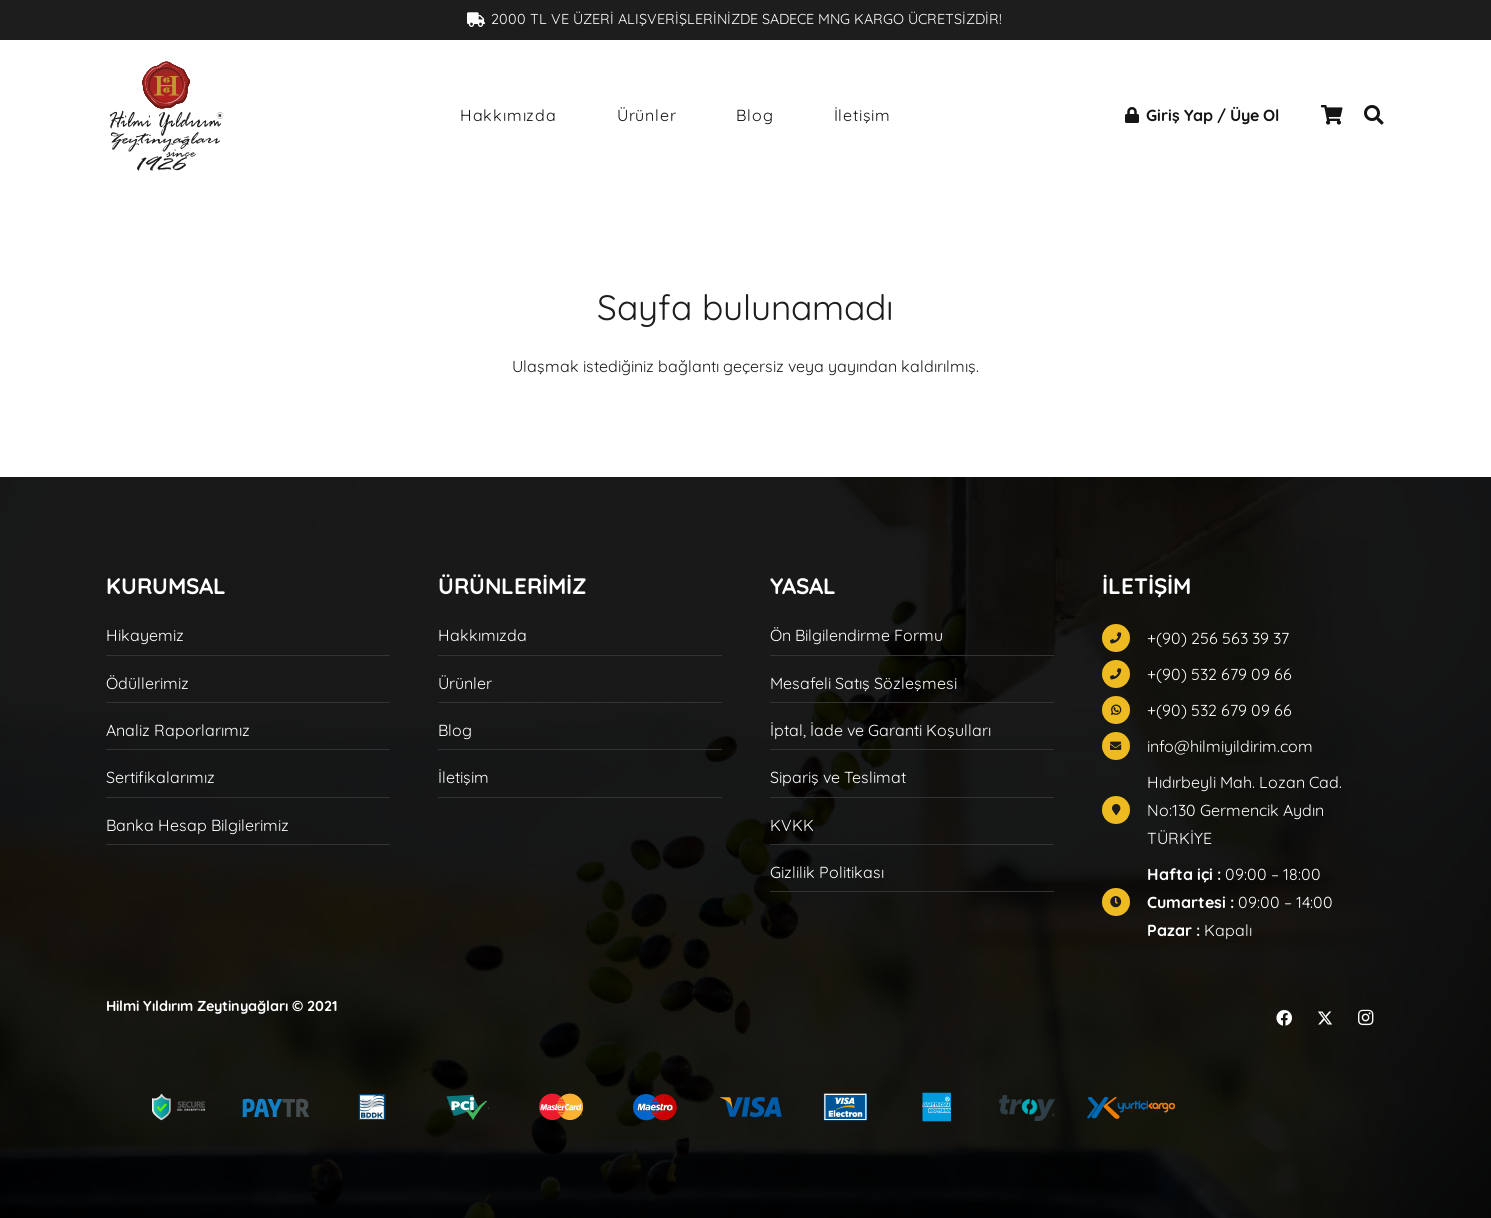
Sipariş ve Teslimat (838, 777)
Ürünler (465, 683)
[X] (1325, 1018)
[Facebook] (1284, 1018)
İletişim (463, 777)
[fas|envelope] (1124, 746)
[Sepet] (1332, 115)
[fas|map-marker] (1124, 810)
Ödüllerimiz (147, 683)
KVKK (792, 825)
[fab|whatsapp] (1124, 710)
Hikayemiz (145, 635)
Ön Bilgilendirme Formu (856, 635)
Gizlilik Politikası (827, 872)
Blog (455, 730)
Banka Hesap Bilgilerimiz (197, 825)
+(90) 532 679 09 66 (1219, 674)
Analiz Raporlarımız (178, 730)
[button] (1374, 115)
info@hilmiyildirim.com (1230, 746)
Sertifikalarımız (160, 777)
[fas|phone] (1124, 638)
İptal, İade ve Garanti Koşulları (880, 730)
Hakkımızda (482, 635)
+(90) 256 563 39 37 (1218, 638)
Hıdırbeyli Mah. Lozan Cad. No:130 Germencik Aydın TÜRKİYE (1244, 810)
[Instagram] (1366, 1018)
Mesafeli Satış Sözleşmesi (863, 683)
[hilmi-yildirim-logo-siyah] (166, 115)
